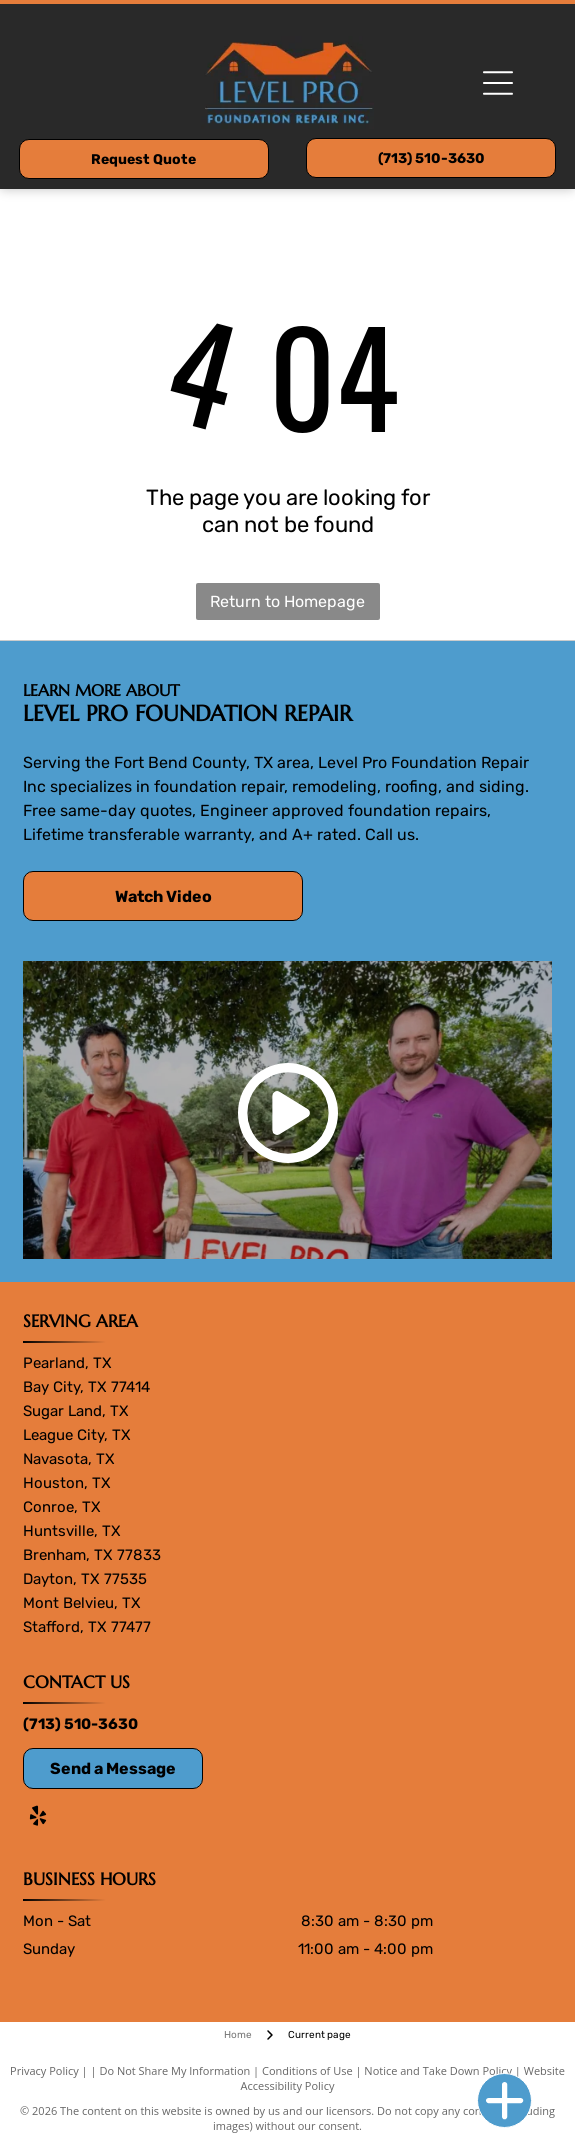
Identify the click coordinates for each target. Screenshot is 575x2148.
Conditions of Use (307, 2070)
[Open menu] (498, 83)
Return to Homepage (287, 601)
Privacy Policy (44, 2070)
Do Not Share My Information (174, 2070)
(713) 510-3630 (80, 1724)
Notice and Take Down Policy (438, 2070)
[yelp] (38, 1818)
